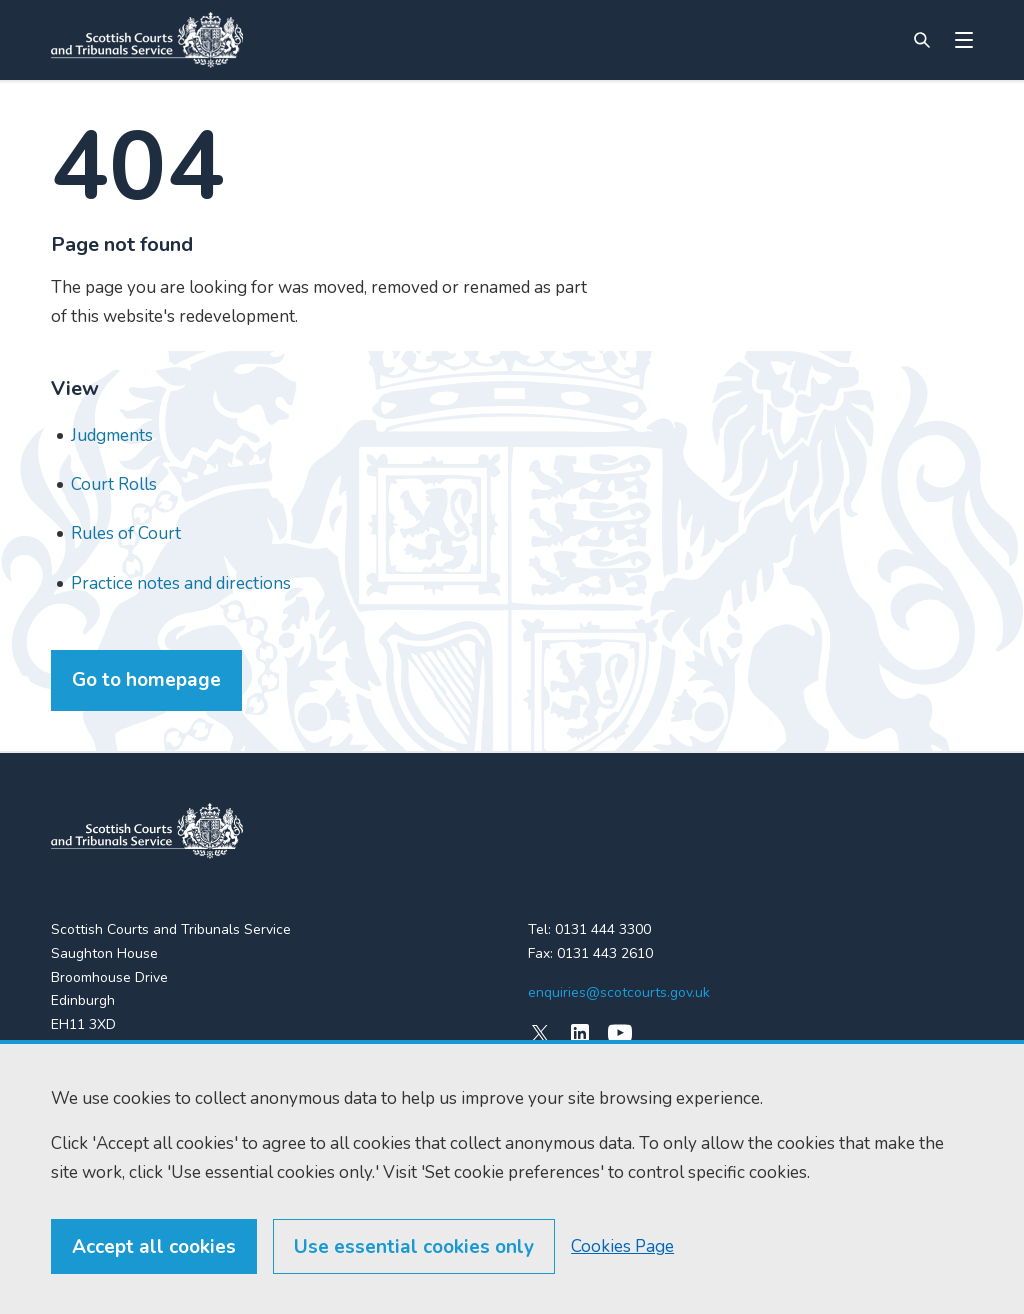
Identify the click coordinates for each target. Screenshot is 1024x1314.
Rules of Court (126, 533)
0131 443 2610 (605, 953)
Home (69, 1072)
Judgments (112, 435)
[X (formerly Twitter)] (540, 1033)
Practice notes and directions (181, 583)
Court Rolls (114, 484)
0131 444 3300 (603, 929)
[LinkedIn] (580, 1033)
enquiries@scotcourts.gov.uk (619, 992)
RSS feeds (84, 1143)
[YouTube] (620, 1033)
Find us (73, 1107)
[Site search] (922, 40)
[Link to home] (147, 40)
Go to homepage (146, 680)
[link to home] (147, 831)
